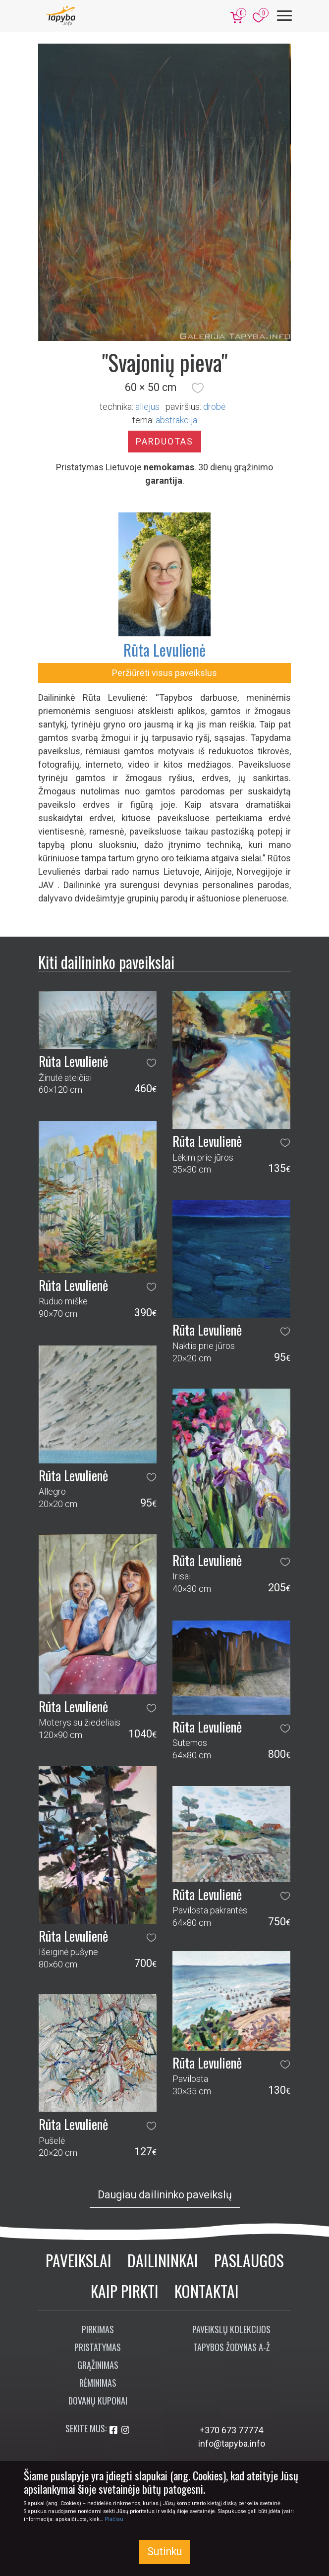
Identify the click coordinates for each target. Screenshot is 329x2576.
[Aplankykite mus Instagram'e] (125, 2430)
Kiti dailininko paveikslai (106, 961)
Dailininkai (162, 2260)
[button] (198, 387)
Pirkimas (98, 2329)
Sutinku (164, 2551)
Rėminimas (97, 2382)
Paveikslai (78, 2260)
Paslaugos (249, 2260)
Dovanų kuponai (97, 2400)
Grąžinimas (97, 2364)
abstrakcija (176, 420)
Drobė (214, 406)
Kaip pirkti (125, 2290)
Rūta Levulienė (164, 649)
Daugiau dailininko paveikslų (165, 2194)
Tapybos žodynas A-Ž (231, 2347)
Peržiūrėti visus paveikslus (164, 673)
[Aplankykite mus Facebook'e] (114, 2430)
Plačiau (114, 2519)
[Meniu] (284, 15)
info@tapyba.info (231, 2443)
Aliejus (147, 406)
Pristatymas (97, 2347)
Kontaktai (206, 2290)
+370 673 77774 (231, 2430)
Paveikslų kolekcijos (231, 2329)
